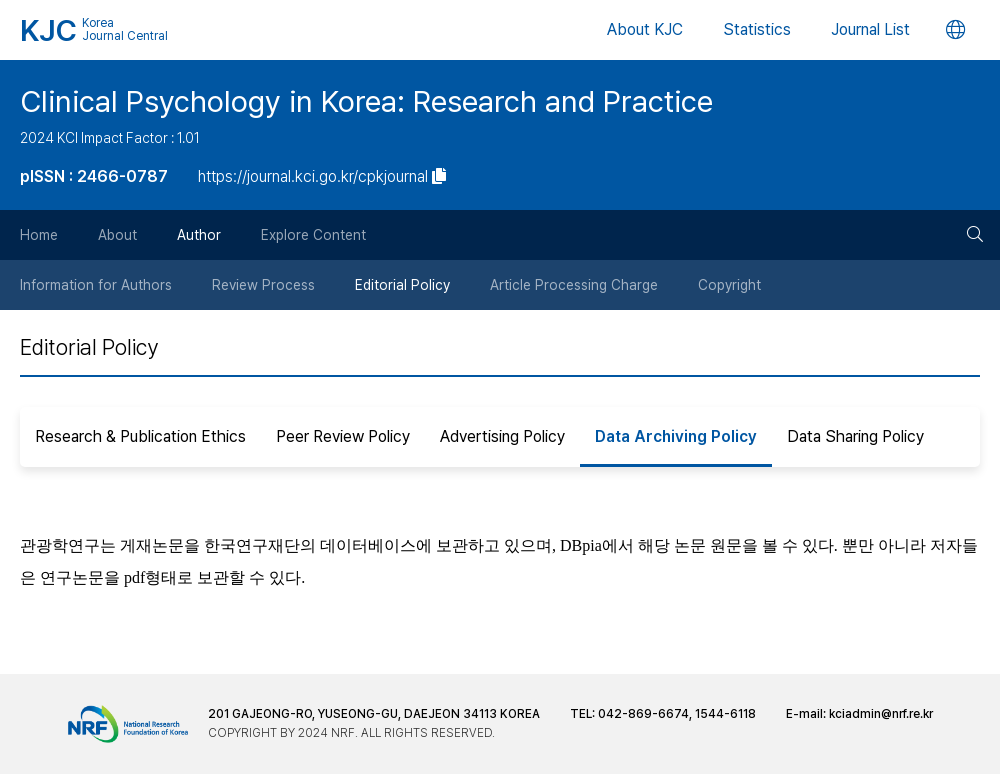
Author (199, 235)
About (117, 235)
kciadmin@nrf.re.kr (881, 714)
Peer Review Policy (343, 436)
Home (39, 235)
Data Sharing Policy (855, 436)
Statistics (757, 29)
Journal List (870, 29)
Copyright (729, 285)
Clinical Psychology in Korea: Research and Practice (366, 101)
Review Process (263, 285)
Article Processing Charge (574, 285)
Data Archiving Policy (676, 436)
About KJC (645, 29)
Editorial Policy (402, 285)
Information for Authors (96, 285)
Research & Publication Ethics (140, 436)
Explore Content (313, 235)
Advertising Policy (502, 436)
